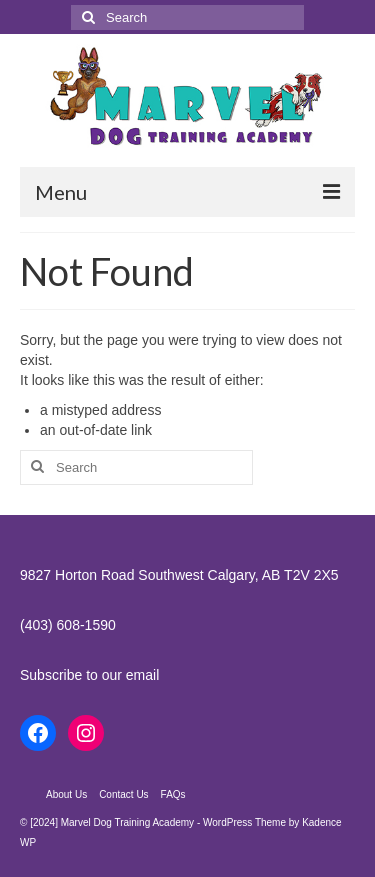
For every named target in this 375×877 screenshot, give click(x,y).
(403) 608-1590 (68, 625)
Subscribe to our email (89, 675)
